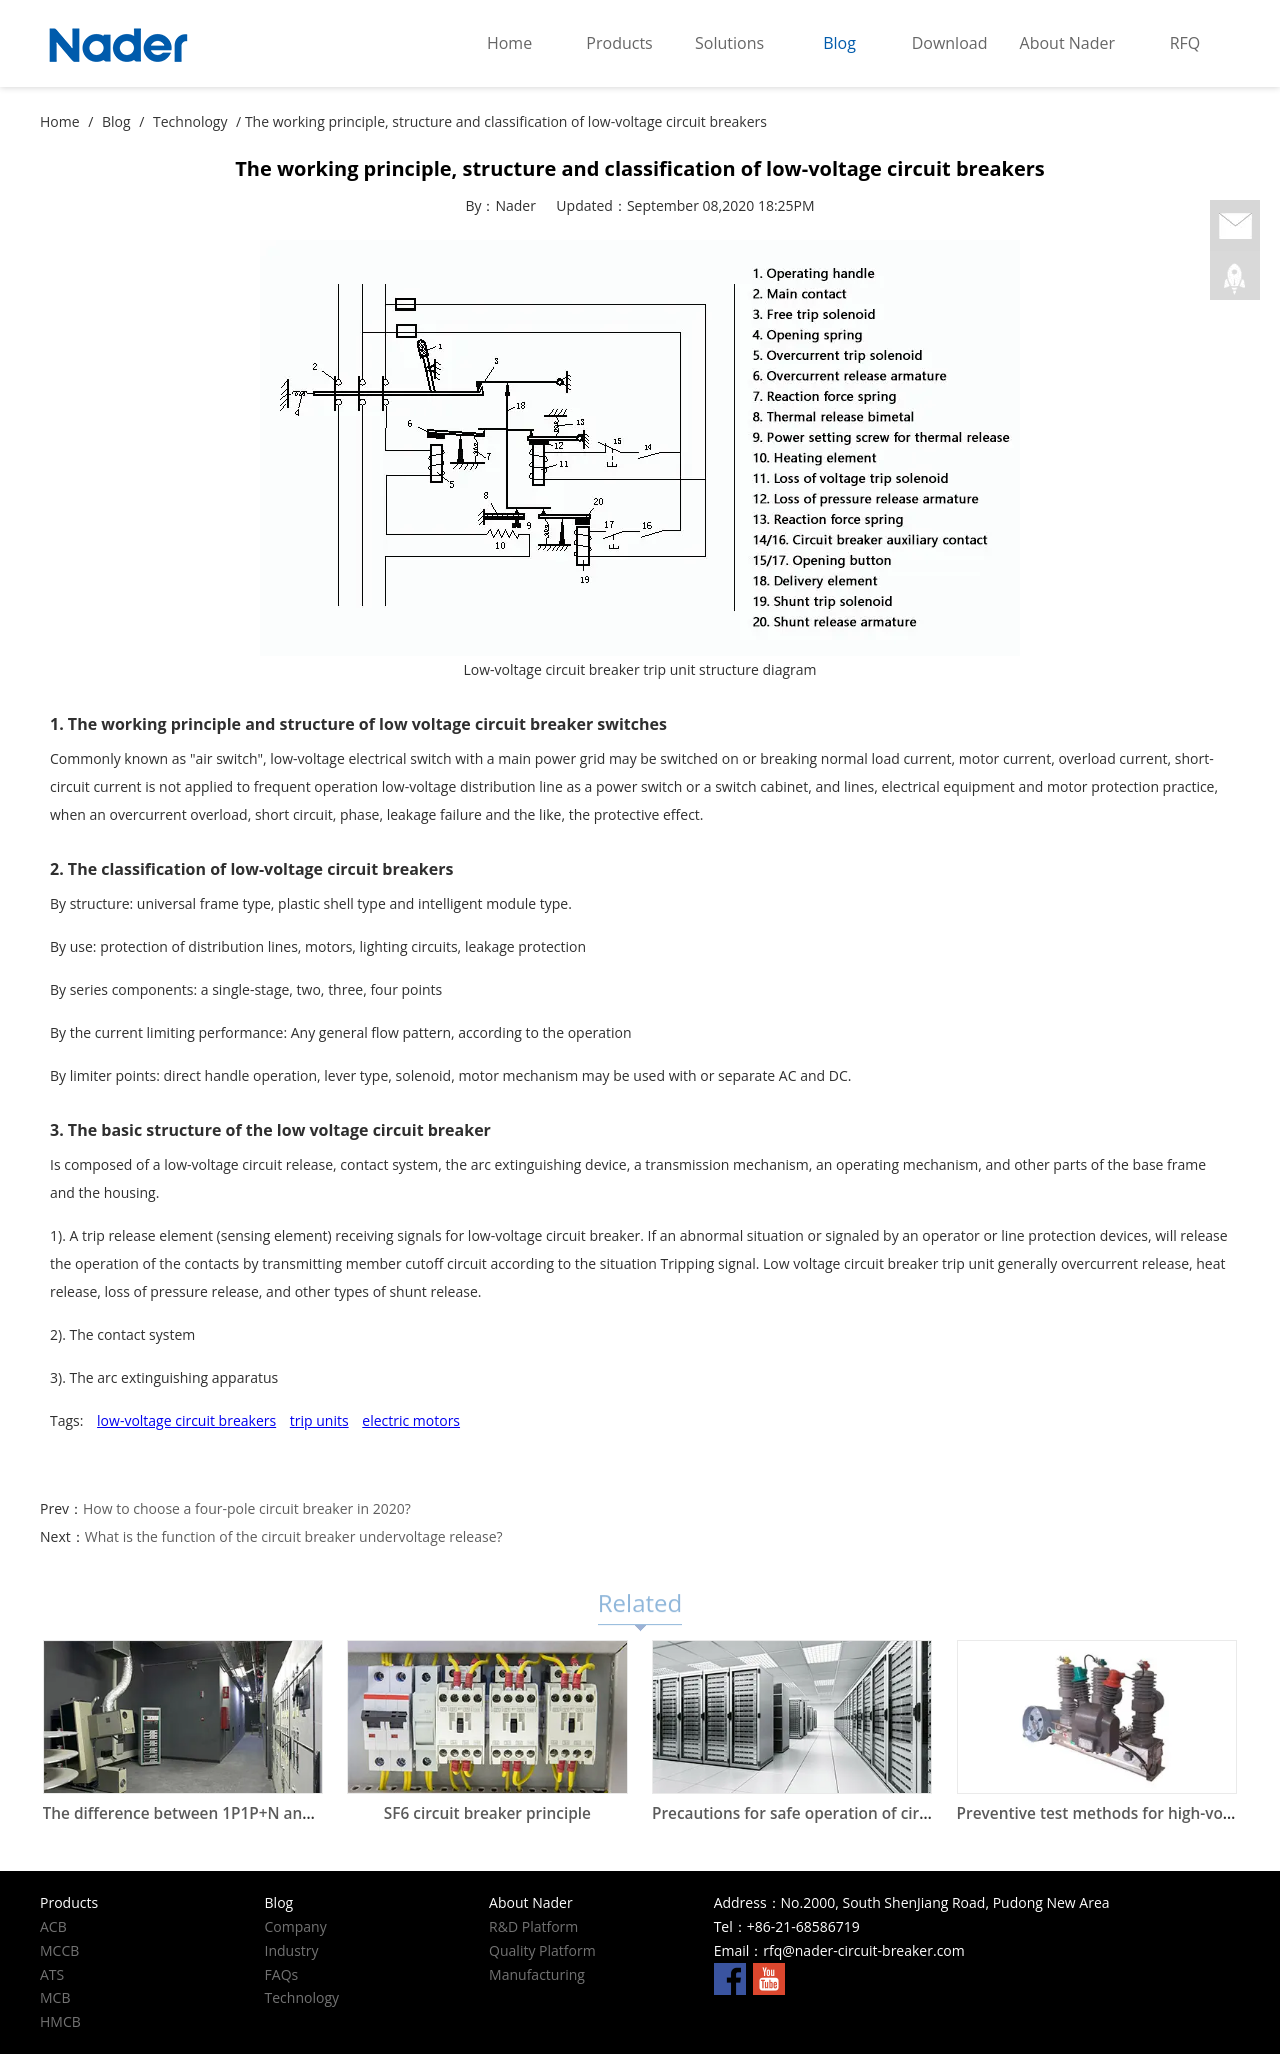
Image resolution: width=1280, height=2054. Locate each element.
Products (619, 43)
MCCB (59, 1950)
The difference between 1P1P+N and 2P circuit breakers (249, 1813)
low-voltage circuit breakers (186, 1420)
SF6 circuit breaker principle (487, 1813)
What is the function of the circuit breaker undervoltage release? (294, 1536)
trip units (319, 1420)
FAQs (282, 1974)
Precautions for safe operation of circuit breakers (834, 1813)
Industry (292, 1950)
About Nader (1067, 43)
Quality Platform (542, 1950)
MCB (55, 1997)
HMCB (60, 2021)
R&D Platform (533, 1926)
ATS (52, 1974)
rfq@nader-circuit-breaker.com (863, 1950)
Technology (190, 121)
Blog (839, 43)
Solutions (729, 43)
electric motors (411, 1420)
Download (950, 43)
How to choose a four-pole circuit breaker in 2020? (247, 1508)
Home (509, 43)
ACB (53, 1926)
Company (296, 1926)
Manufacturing (537, 1974)
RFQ (1185, 43)
